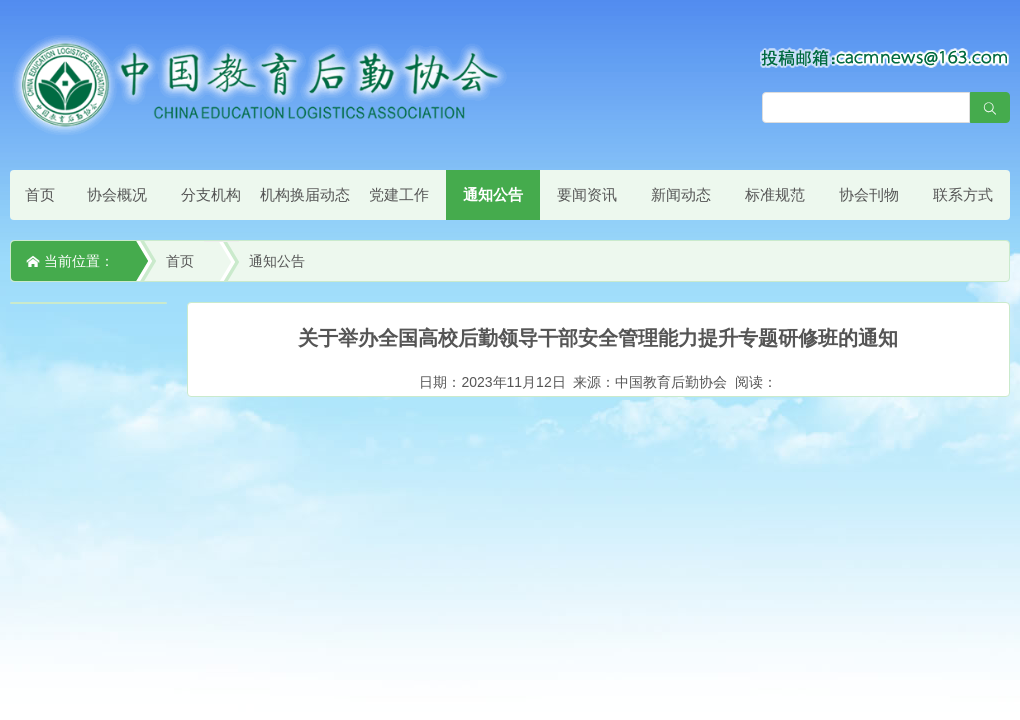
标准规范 (775, 194)
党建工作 (399, 194)
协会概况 (117, 194)
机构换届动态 (305, 194)
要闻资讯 (587, 194)
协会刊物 (869, 194)
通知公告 (493, 194)
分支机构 (211, 194)
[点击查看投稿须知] (885, 57)
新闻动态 (681, 194)
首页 (40, 194)
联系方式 (963, 194)
